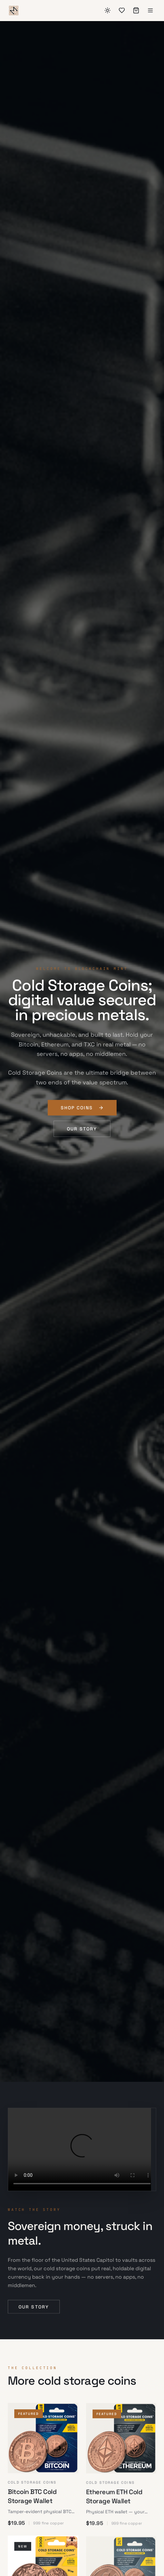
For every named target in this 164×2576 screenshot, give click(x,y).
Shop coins (82, 1108)
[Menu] (150, 10)
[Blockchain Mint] (13, 10)
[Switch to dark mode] (107, 10)
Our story (82, 1129)
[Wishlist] (122, 10)
